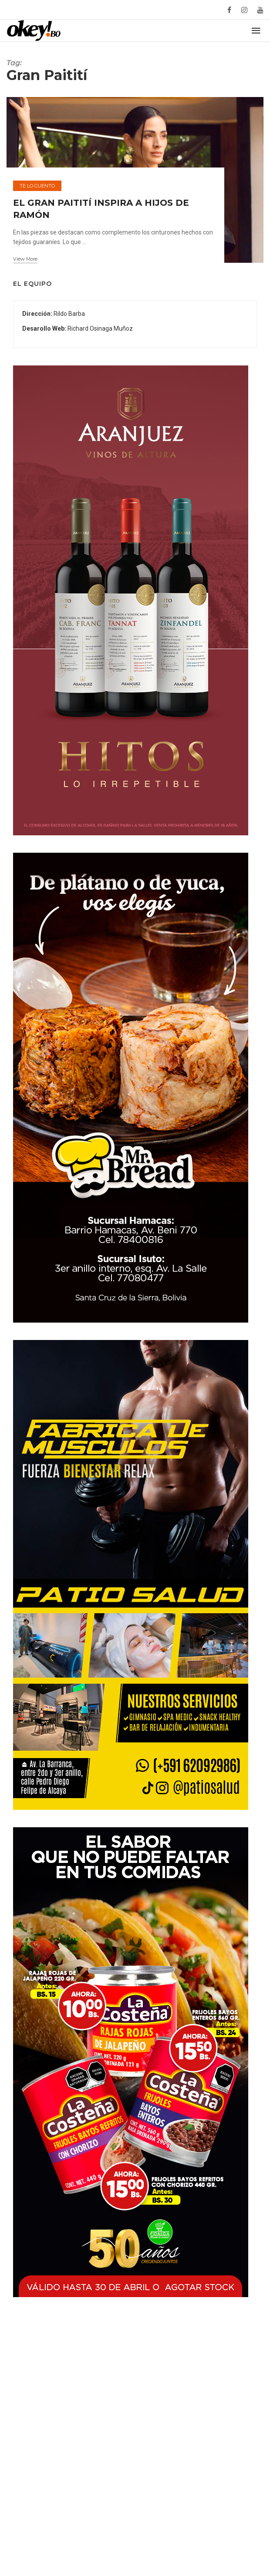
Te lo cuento (37, 203)
